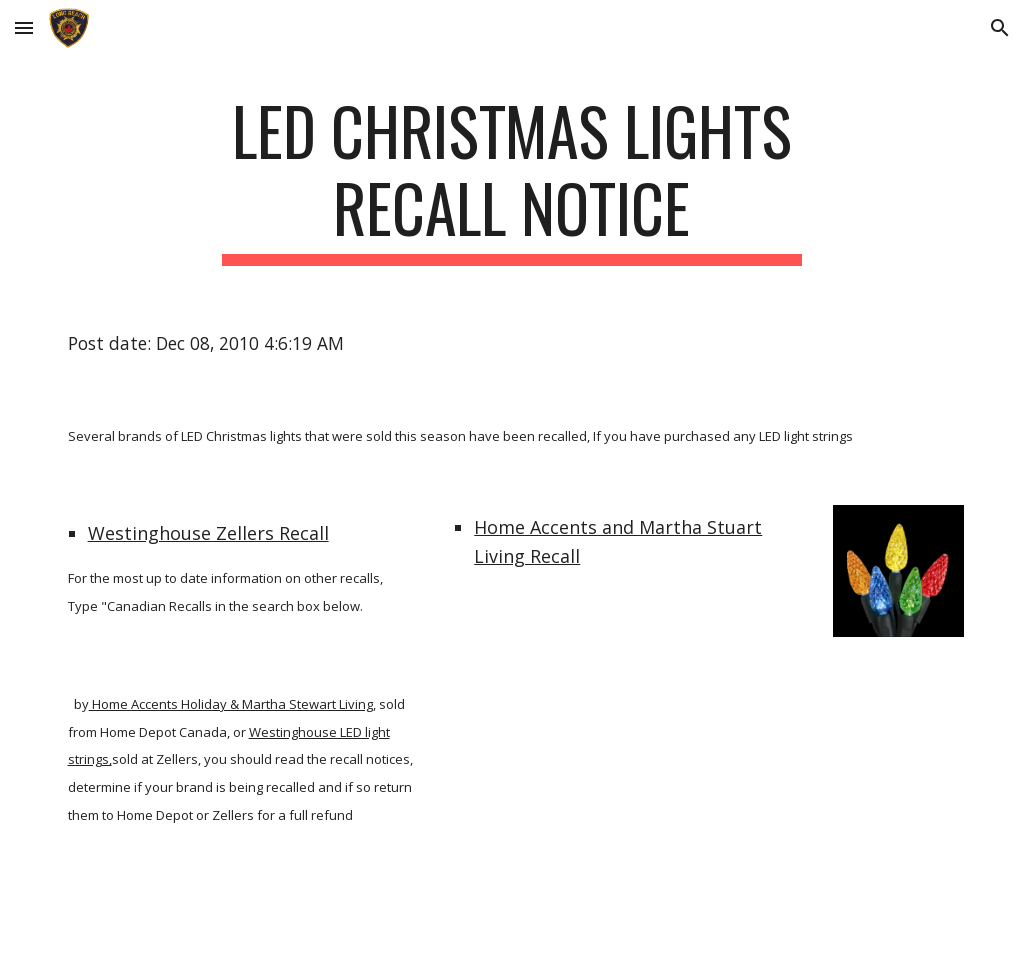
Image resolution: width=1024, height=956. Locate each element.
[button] (24, 27)
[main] (511, 179)
